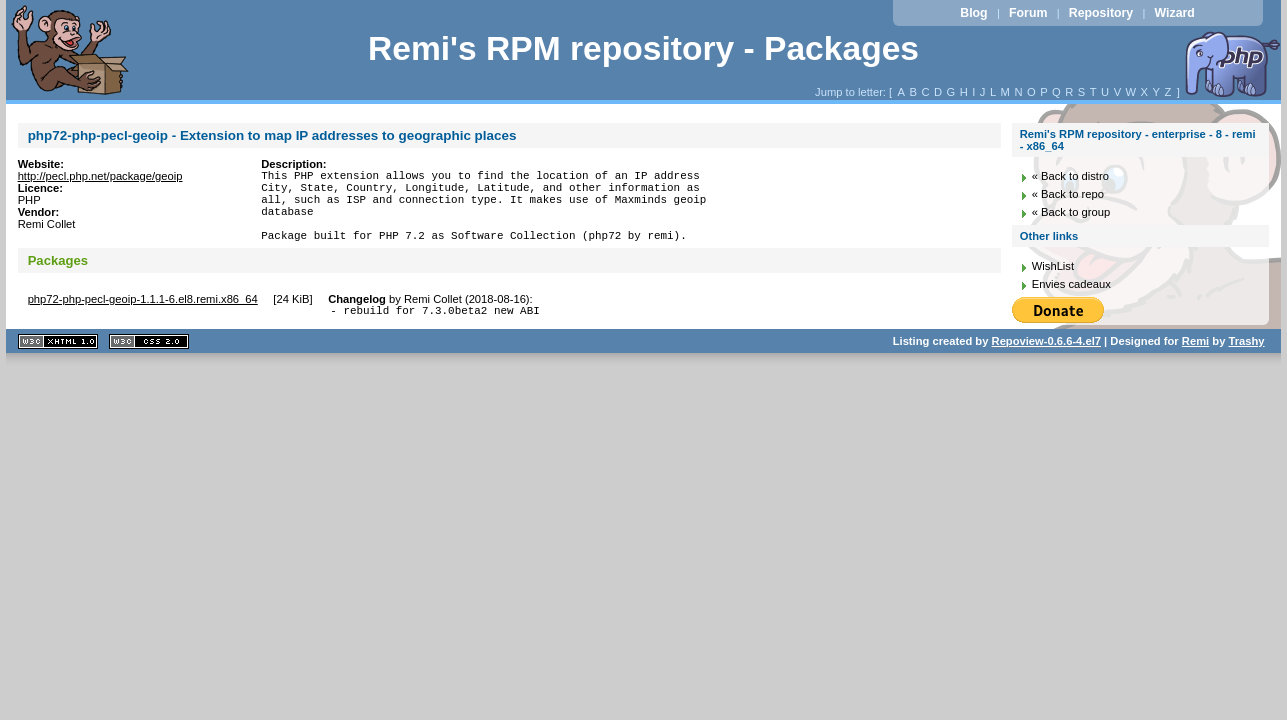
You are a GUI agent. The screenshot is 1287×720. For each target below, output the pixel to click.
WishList (1053, 266)
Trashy (1246, 362)
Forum (1028, 13)
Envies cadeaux (1071, 284)
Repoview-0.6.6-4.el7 (1046, 362)
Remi (1195, 362)
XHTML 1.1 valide (58, 362)
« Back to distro (1070, 176)
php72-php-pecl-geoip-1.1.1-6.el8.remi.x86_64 (143, 317)
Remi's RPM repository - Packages (643, 48)
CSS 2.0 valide (149, 362)
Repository (1101, 13)
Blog (973, 13)
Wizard (1175, 13)
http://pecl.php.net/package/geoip (100, 176)
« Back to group (1071, 212)
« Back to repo (1068, 194)
